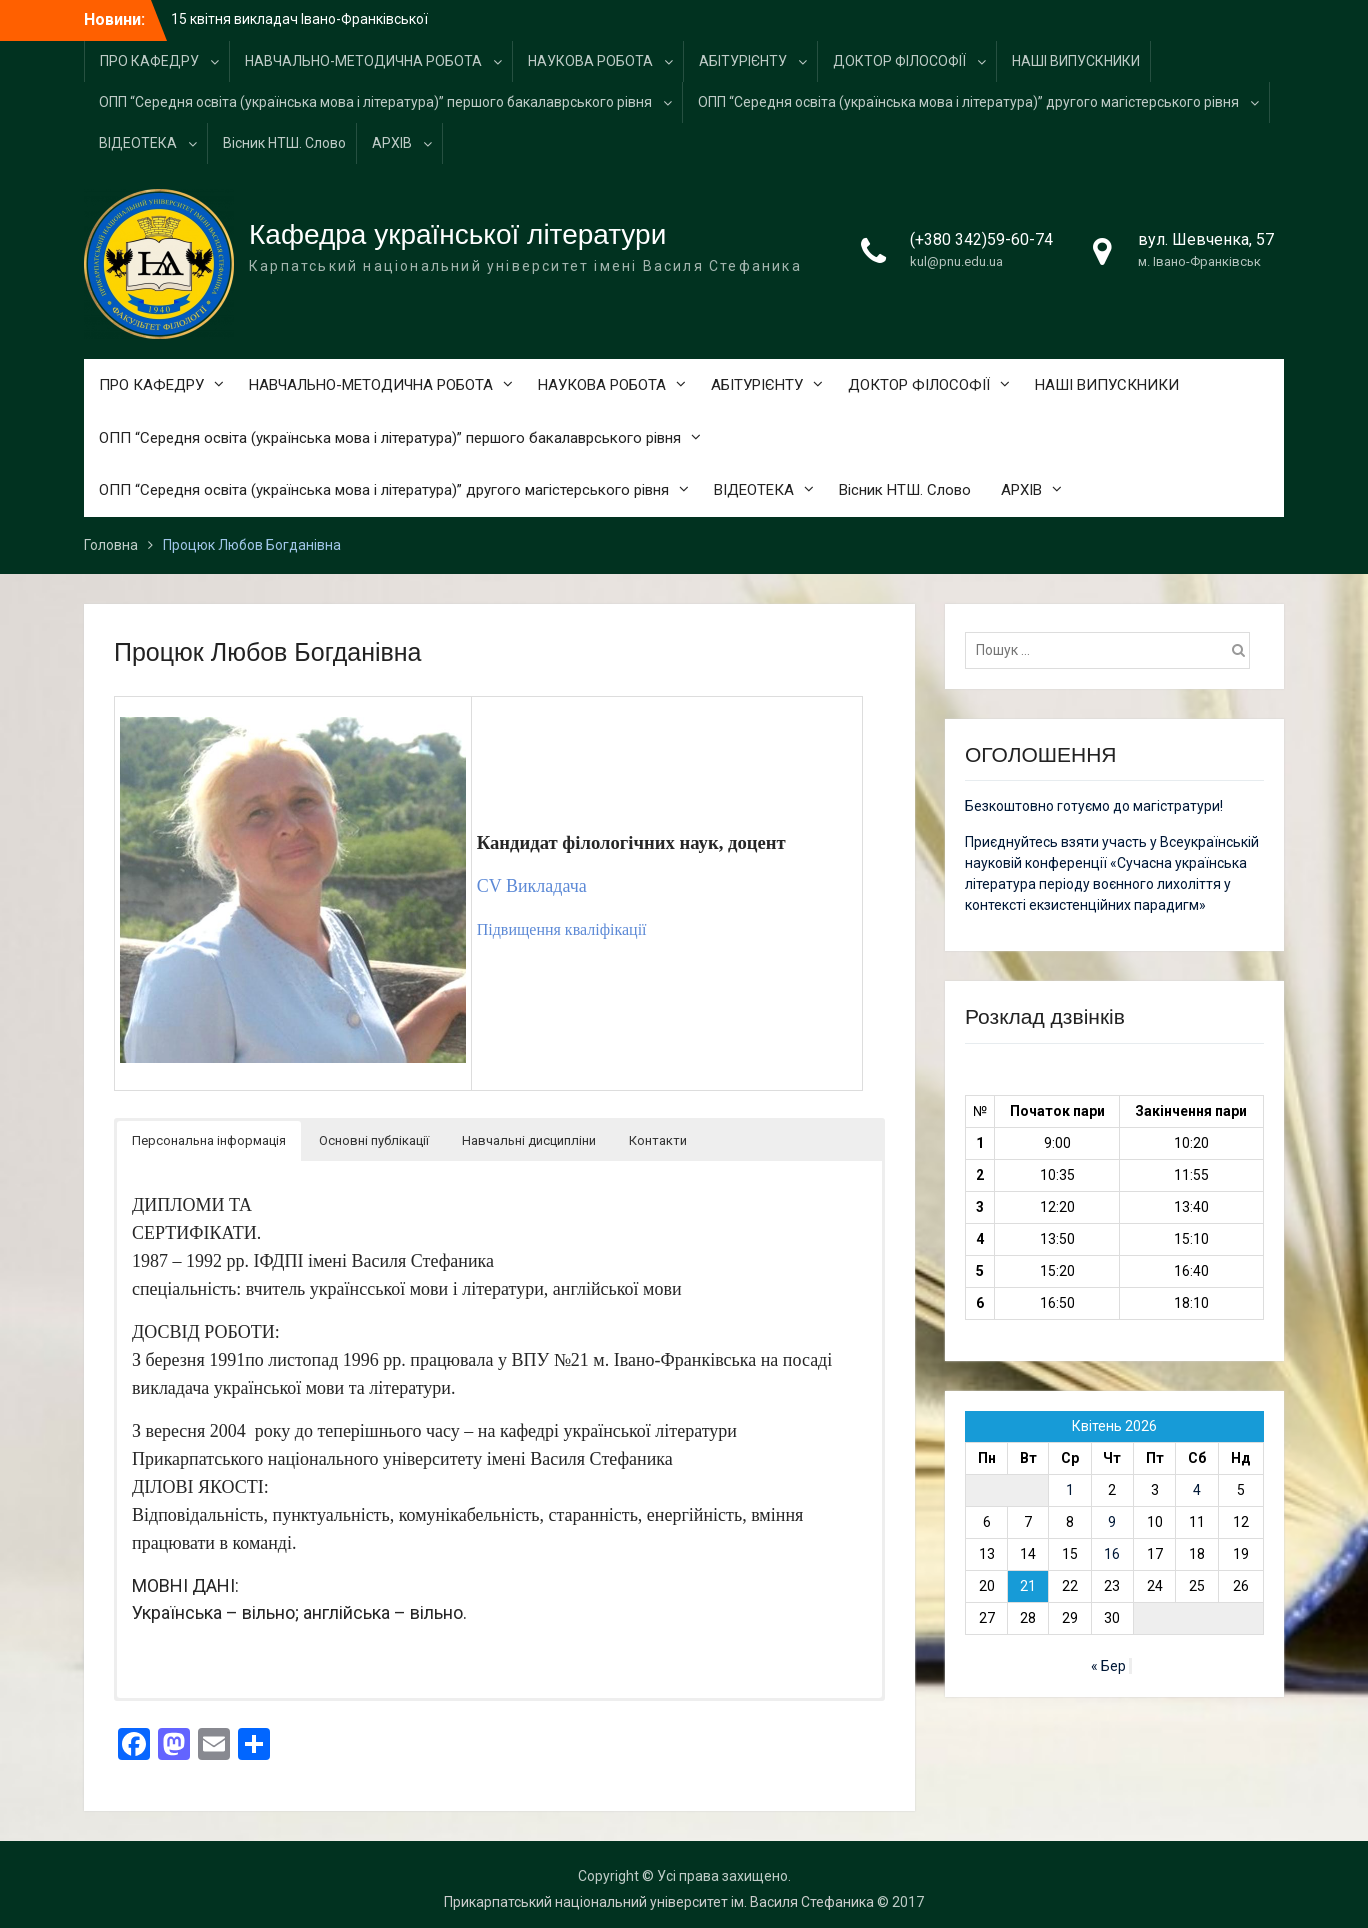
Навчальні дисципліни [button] (529, 1140)
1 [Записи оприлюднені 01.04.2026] (1070, 1490)
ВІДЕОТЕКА (138, 143)
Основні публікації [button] (374, 1140)
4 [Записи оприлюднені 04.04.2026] (1197, 1490)
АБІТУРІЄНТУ (743, 61)
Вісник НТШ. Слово (284, 143)
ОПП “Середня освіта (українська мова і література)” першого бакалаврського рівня (375, 102)
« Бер (1108, 1666)
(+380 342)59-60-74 (981, 239)
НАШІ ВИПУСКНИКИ (1076, 61)
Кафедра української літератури (457, 234)
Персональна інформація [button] (209, 1140)
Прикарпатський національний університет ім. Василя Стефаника (659, 1902)
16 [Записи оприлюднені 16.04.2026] (1112, 1554)
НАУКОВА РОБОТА (590, 61)
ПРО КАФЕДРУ (149, 61)
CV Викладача (532, 886)
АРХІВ (392, 143)
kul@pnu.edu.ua (956, 261)
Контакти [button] (658, 1140)
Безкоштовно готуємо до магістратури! (1094, 806)
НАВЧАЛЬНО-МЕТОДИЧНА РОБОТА (363, 61)
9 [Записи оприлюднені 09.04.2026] (1112, 1522)
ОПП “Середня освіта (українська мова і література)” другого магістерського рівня (968, 102)
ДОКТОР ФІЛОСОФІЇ (899, 61)
